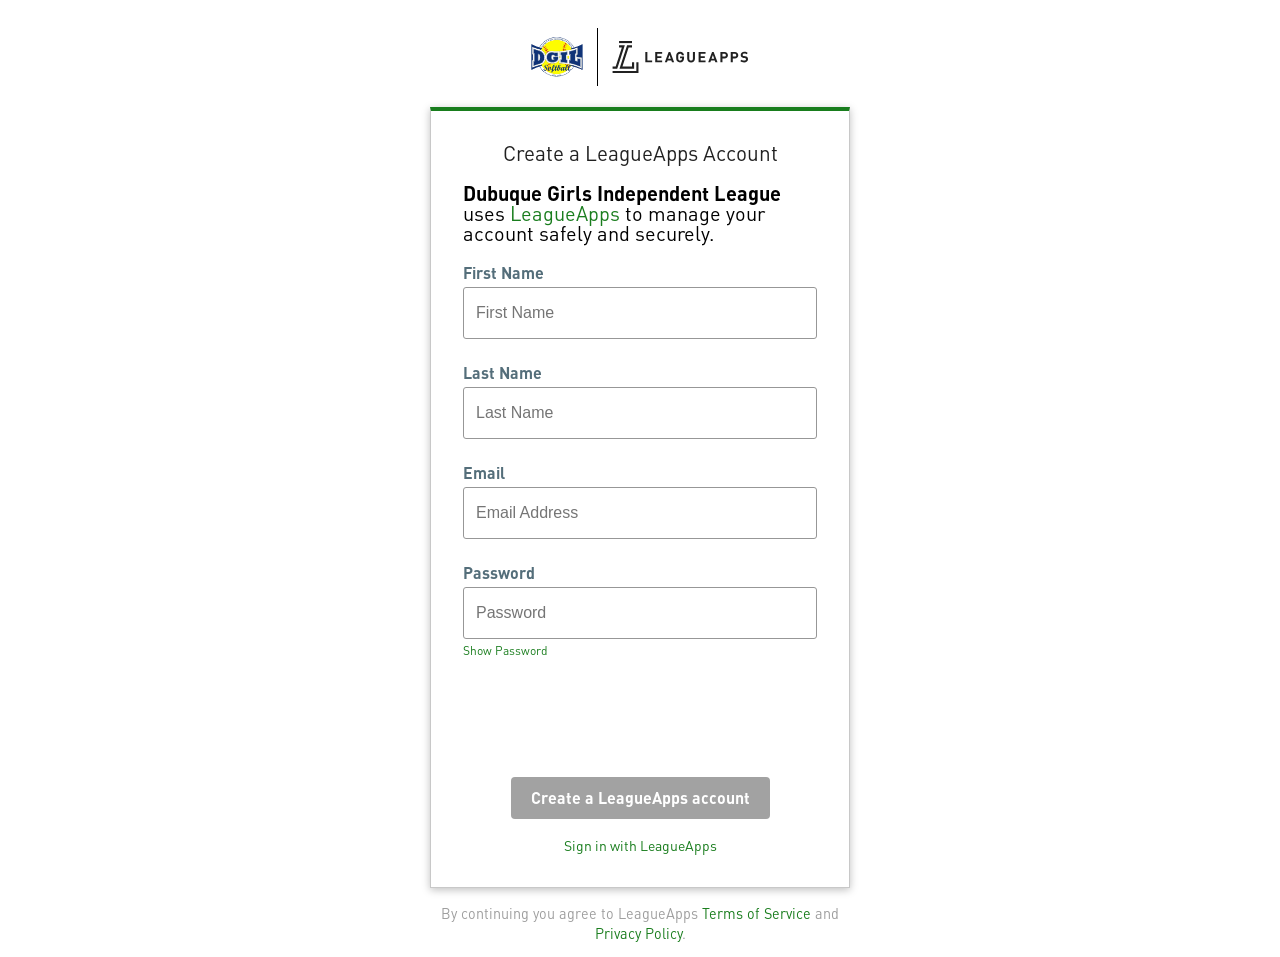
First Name (503, 273)
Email (484, 473)
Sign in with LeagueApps (640, 845)
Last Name (502, 373)
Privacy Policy (638, 933)
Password (499, 573)
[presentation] (615, 724)
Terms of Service (756, 913)
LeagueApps (565, 213)
